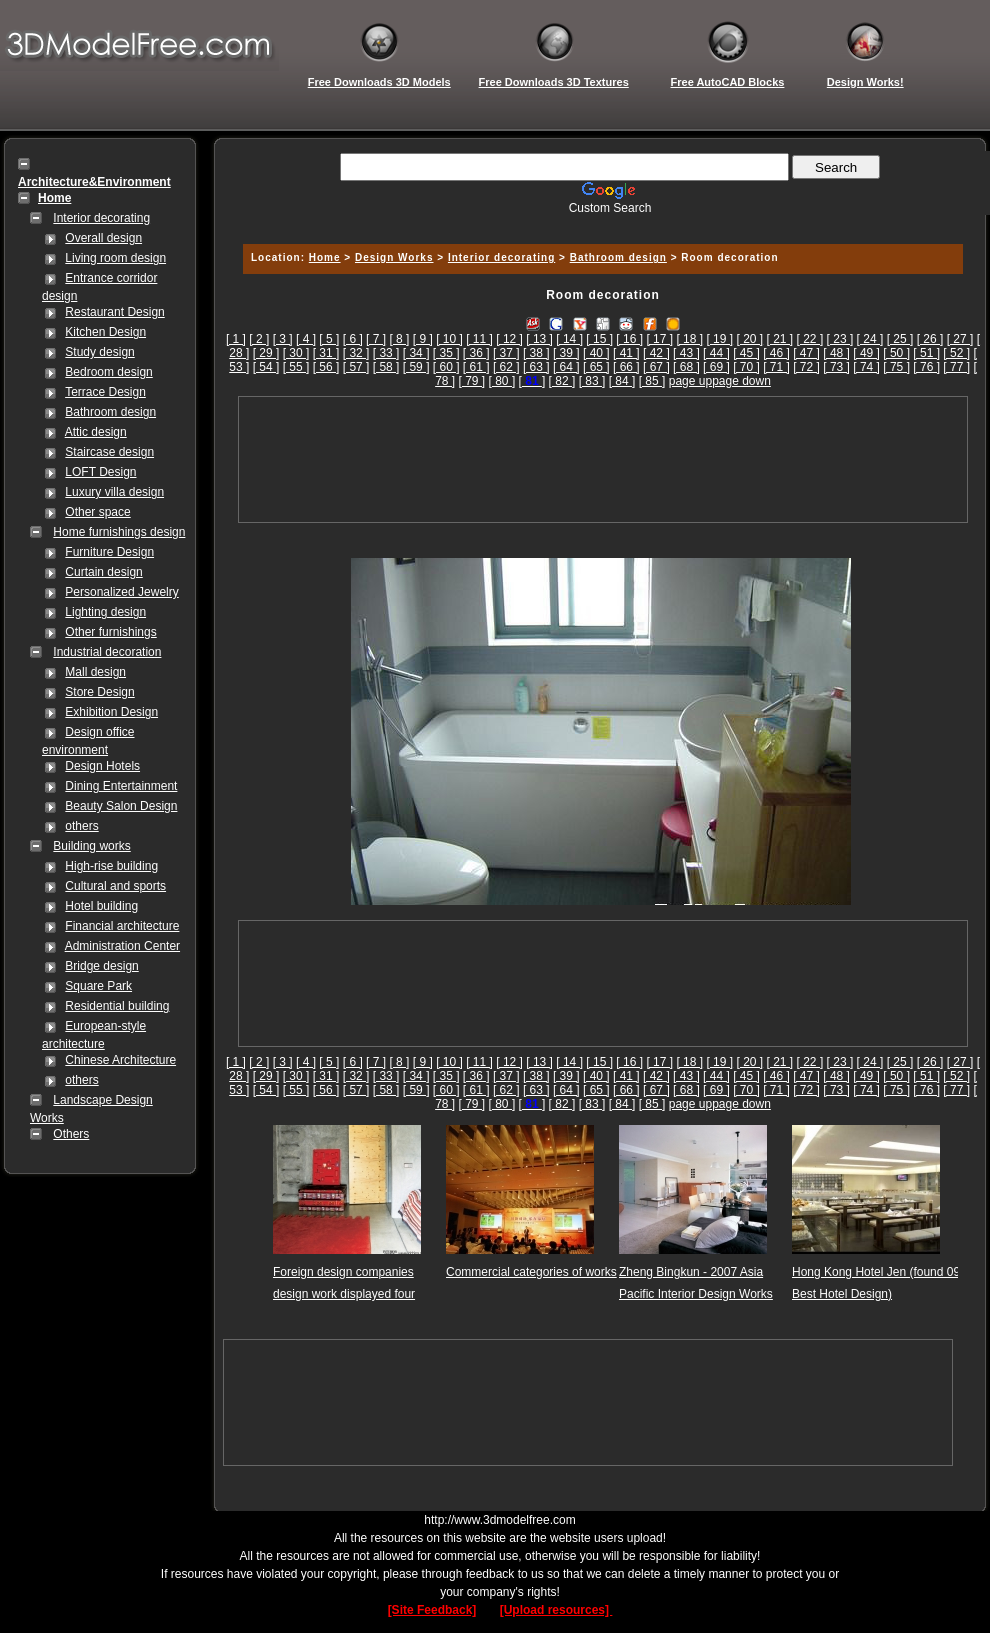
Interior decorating (101, 218)
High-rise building (111, 866)
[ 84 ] (622, 381)
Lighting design (105, 612)
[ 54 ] (266, 367)
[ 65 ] (596, 367)
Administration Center (122, 946)
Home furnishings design (119, 532)
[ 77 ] (956, 367)
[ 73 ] (836, 367)
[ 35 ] (446, 353)
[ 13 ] (539, 339)
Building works (91, 846)
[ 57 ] (356, 367)
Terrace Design (105, 392)
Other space (97, 512)
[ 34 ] (416, 353)
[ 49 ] (866, 353)
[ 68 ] (686, 367)
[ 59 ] (416, 367)
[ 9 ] (423, 339)
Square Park (98, 986)
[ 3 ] (283, 339)
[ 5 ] (329, 339)
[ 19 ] (719, 339)
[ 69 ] (716, 367)
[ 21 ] (780, 339)
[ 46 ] (776, 353)
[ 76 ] (926, 367)
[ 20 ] (749, 339)
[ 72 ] (806, 367)
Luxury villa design (114, 492)
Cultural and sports (115, 886)
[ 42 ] (656, 353)
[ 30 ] (296, 353)
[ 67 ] (656, 367)
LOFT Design (100, 472)
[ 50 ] (896, 353)
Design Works (394, 257)
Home (325, 257)
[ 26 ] (930, 339)
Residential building (117, 1006)
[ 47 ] (806, 353)
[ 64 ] (566, 367)
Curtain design (103, 572)
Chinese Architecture (120, 1060)
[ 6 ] (353, 339)
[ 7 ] (376, 339)
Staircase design (109, 452)
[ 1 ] (236, 339)
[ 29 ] (266, 353)
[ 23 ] (840, 339)
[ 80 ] (502, 381)
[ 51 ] (926, 353)
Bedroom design (108, 372)
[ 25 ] (900, 339)
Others (71, 1134)
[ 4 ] (306, 339)
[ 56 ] (326, 367)
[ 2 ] (259, 339)
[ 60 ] (446, 367)
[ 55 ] (296, 367)
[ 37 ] (506, 353)
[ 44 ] (716, 353)
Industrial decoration (107, 652)
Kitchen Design (105, 332)
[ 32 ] (356, 353)
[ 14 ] (569, 339)
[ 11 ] (479, 339)
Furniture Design (109, 552)
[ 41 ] (626, 353)
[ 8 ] (399, 339)
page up (690, 381)
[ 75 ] (896, 367)
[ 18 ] (689, 339)
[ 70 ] (746, 367)
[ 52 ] (956, 353)
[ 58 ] (386, 367)
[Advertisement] (603, 459)
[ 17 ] (659, 339)
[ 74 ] (866, 367)
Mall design (95, 672)
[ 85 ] (652, 381)
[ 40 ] (596, 353)
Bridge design (101, 966)
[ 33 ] (386, 353)
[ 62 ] (506, 367)
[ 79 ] (472, 381)
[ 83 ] (592, 381)
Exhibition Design (111, 712)
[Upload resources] (556, 1610)
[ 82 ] (562, 381)
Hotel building (101, 906)
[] (532, 381)
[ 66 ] (626, 367)
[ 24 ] (870, 339)
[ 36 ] (476, 353)
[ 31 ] (326, 353)
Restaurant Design (114, 312)
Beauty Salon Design (121, 806)
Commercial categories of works (531, 1272)
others (81, 826)
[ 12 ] (509, 339)
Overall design (103, 238)
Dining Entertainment (121, 786)
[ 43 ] (686, 353)
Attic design (96, 432)
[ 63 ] (536, 367)
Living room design (115, 258)
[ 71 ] (776, 367)
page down (741, 381)
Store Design (99, 692)
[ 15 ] (599, 339)
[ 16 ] (629, 339)
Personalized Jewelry (121, 592)
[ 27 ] (960, 339)
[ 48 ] (836, 353)
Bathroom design (110, 412)
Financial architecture (122, 926)
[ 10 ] (449, 339)
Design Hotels (102, 766)
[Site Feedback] (432, 1610)
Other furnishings (110, 632)
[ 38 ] (536, 353)
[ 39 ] (566, 353)
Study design (99, 352)
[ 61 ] (476, 367)
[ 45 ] (746, 353)
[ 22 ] (810, 339)
